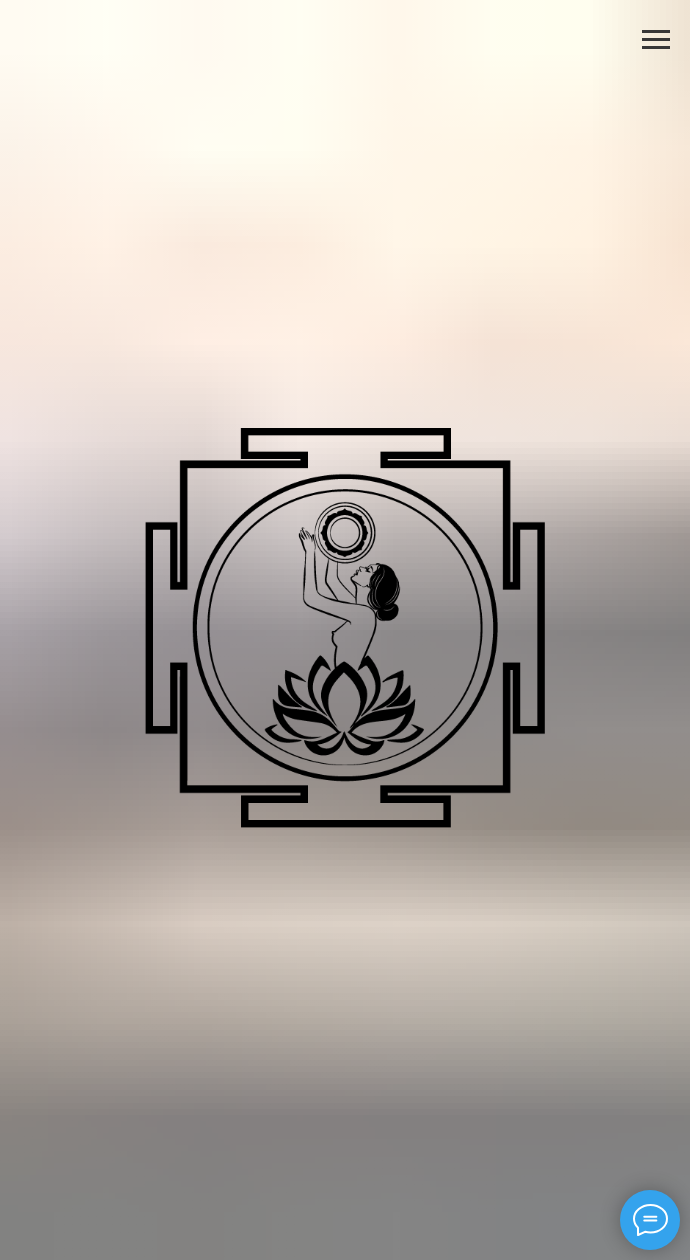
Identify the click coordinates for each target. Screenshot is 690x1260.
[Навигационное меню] (656, 40)
